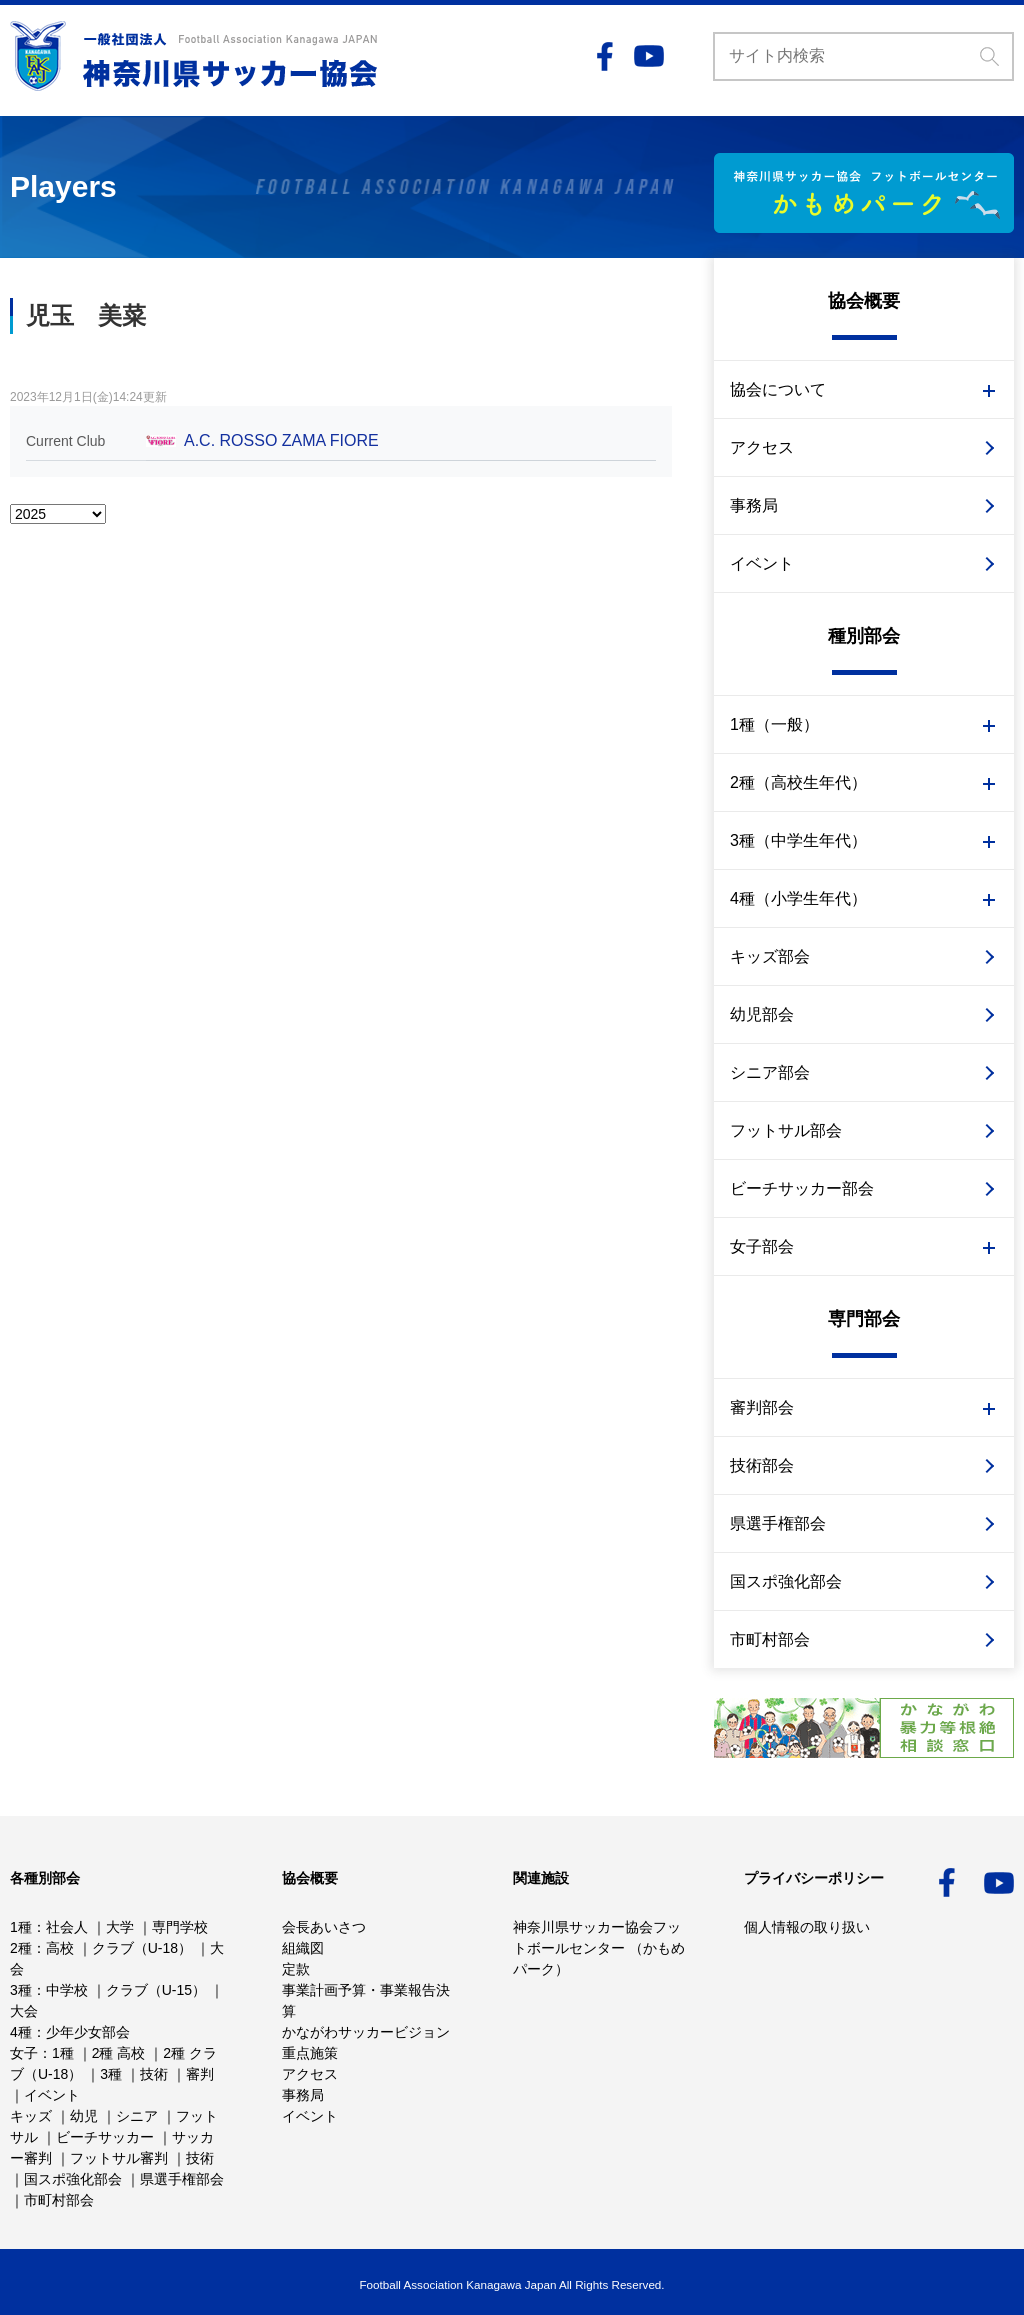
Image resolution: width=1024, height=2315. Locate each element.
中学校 (67, 1990)
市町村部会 (770, 1639)
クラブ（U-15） (156, 1990)
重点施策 (310, 2053)
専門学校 (180, 1927)
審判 (200, 2074)
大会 (24, 2011)
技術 (154, 2074)
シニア (137, 2116)
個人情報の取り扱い (807, 1927)
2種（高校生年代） (798, 782)
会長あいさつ (324, 1927)
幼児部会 (762, 1014)
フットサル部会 (786, 1130)
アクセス (762, 447)
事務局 (754, 505)
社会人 (67, 1927)
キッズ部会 (770, 956)
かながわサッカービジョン (366, 2032)
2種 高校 (119, 2053)
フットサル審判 (119, 2158)
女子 (24, 2053)
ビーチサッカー (105, 2137)
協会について (778, 389)
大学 (120, 1927)
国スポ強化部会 (786, 1581)
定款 (296, 1969)
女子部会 (762, 1246)
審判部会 (762, 1407)
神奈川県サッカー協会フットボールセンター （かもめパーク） (599, 1948)
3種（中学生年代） (798, 840)
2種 (21, 1948)
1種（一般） (774, 724)
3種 (21, 1990)
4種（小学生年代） (798, 898)
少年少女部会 (88, 2032)
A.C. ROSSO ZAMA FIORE (281, 440)
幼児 (84, 2116)
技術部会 (762, 1465)
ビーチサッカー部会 (802, 1188)
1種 (21, 1927)
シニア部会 (770, 1072)
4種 (21, 2032)
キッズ (31, 2116)
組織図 (303, 1948)
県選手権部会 (778, 1523)
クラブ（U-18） (142, 1948)
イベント (762, 563)
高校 (60, 1948)
